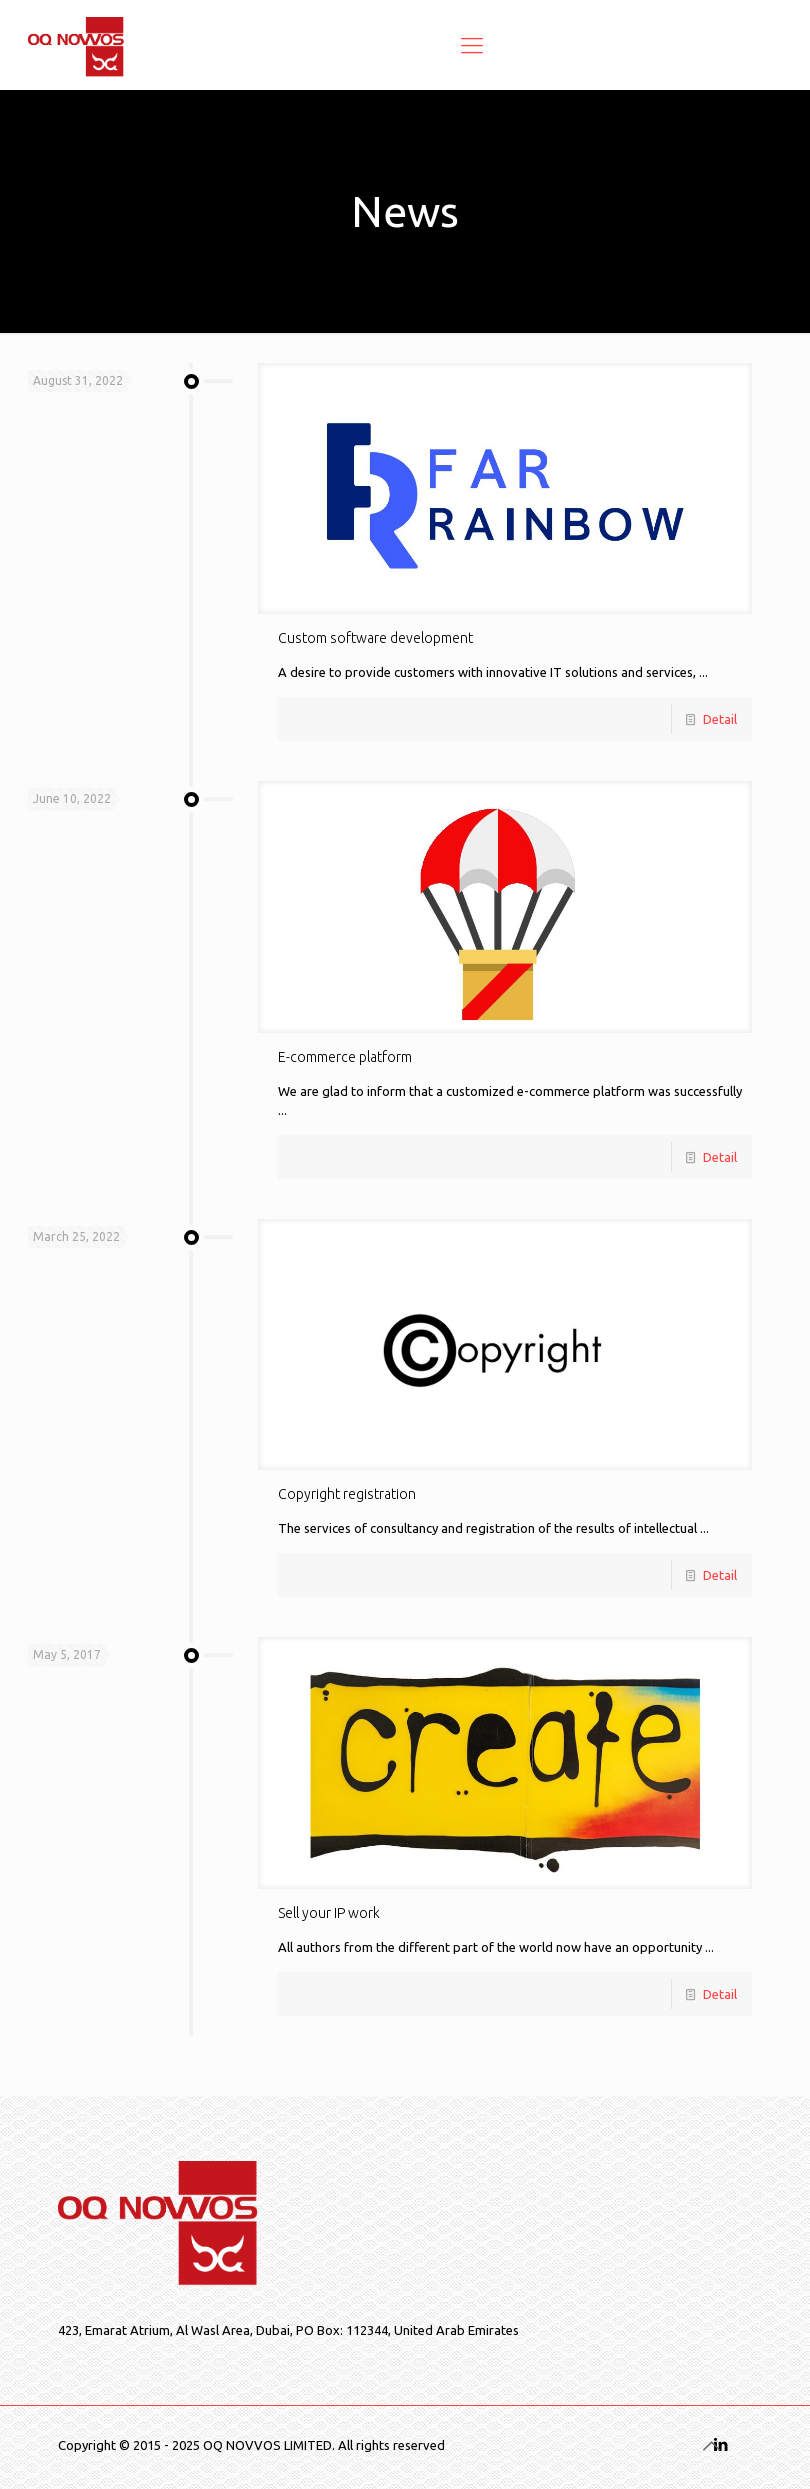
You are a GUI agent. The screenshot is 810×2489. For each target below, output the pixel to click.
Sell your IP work (329, 1913)
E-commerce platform (345, 1057)
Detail (720, 719)
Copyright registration (347, 1494)
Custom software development (375, 638)
